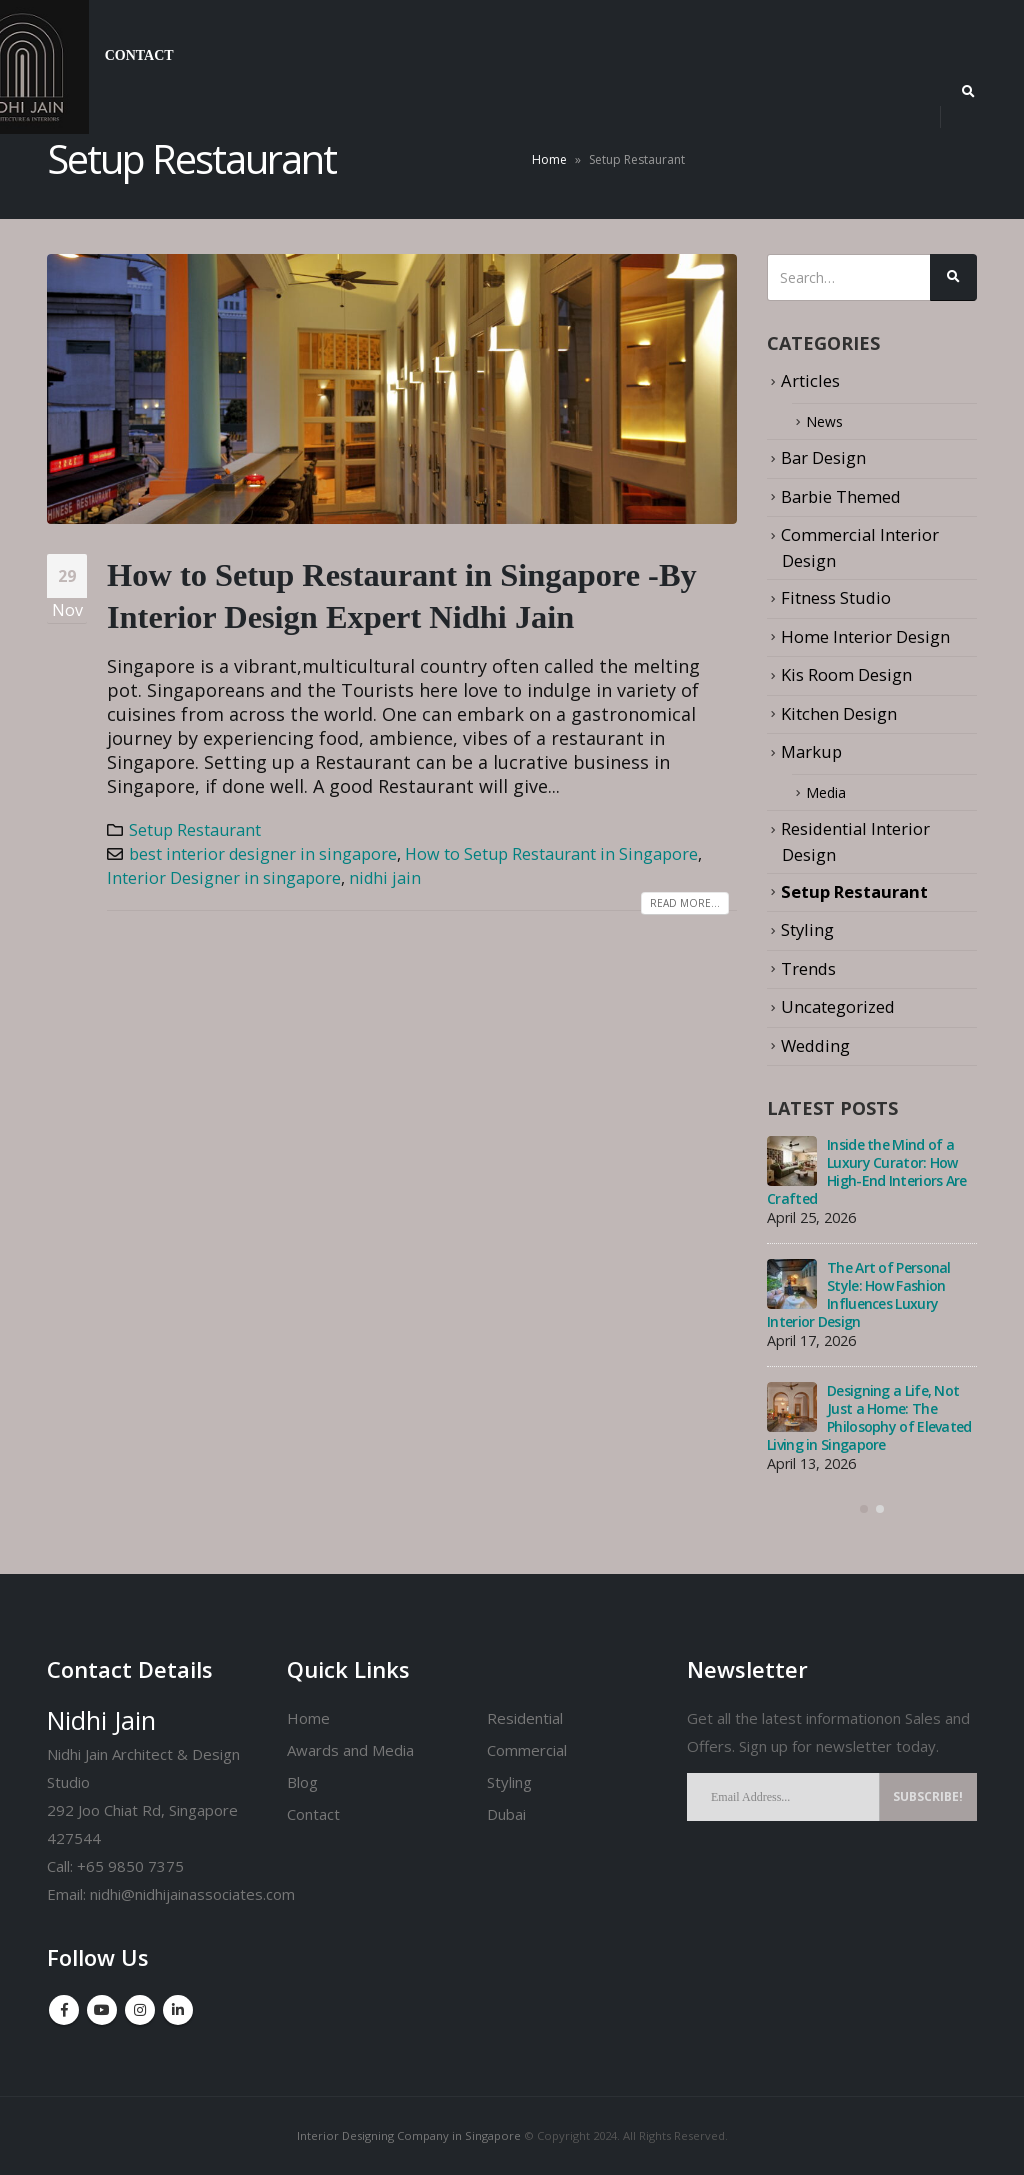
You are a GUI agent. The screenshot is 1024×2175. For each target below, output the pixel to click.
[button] (864, 1510)
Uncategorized (838, 1006)
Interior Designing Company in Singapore (409, 2135)
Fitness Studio (836, 597)
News (827, 421)
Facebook (64, 2010)
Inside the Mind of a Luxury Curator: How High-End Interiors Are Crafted (867, 1172)
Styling (807, 929)
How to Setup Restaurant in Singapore (551, 854)
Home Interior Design (865, 636)
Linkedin (178, 2010)
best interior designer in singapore (263, 854)
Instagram (140, 2010)
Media (830, 792)
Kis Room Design (846, 674)
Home (549, 159)
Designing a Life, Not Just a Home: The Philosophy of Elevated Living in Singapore (869, 1418)
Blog (302, 1782)
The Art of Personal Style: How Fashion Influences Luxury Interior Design (859, 1295)
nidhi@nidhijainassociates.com (192, 1894)
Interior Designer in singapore (224, 878)
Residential (525, 1718)
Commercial (527, 1750)
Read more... (685, 903)
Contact (139, 55)
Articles (810, 380)
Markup (811, 751)
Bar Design (823, 458)
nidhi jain (385, 878)
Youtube (102, 2010)
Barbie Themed (841, 496)
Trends (808, 968)
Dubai (506, 1814)
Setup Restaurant (195, 830)
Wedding (815, 1045)
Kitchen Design (839, 713)
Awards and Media (350, 1750)
